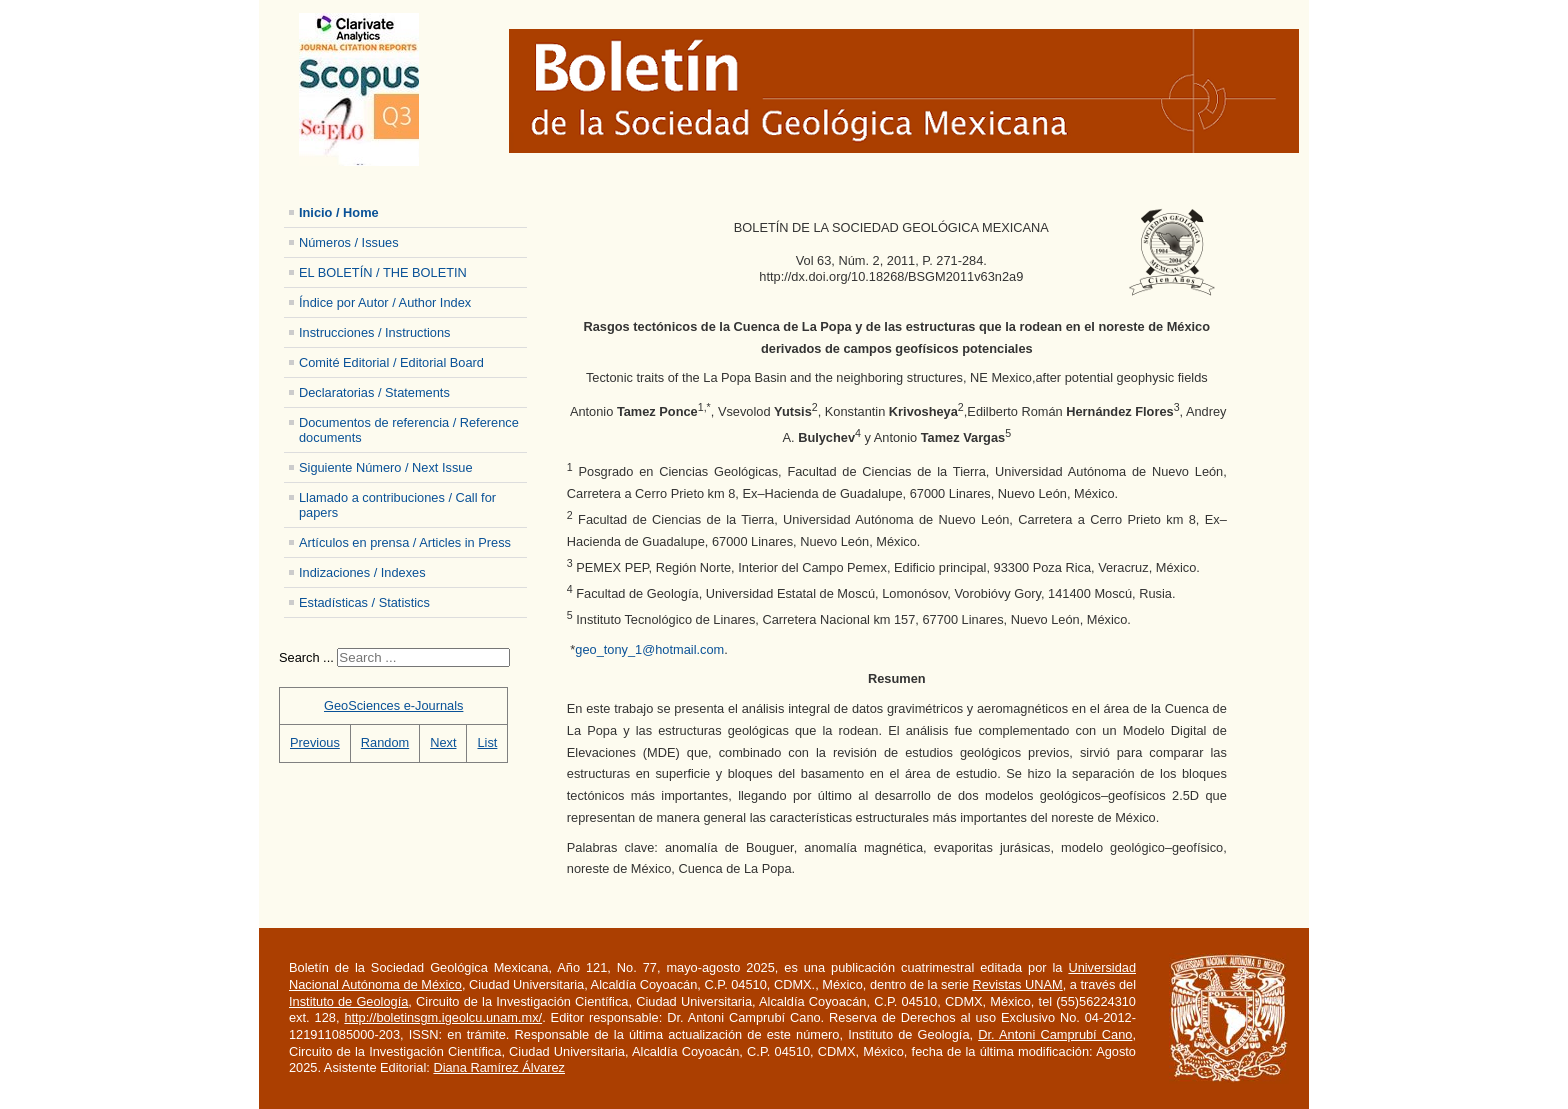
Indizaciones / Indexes (362, 572)
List (487, 742)
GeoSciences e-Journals (393, 705)
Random (385, 742)
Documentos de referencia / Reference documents (409, 430)
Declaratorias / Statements (374, 392)
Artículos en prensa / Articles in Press (405, 542)
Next (443, 742)
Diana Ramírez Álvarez (499, 1067)
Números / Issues (349, 242)
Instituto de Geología (348, 1001)
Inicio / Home (339, 212)
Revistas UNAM (1017, 984)
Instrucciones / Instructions (375, 332)
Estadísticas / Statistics (364, 602)
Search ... (306, 657)
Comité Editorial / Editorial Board (391, 362)
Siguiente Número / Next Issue (386, 467)
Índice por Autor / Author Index (385, 302)
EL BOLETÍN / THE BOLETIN (383, 272)
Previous (315, 742)
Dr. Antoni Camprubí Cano (1055, 1034)
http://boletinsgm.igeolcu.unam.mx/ (443, 1017)
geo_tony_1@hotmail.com (649, 649)
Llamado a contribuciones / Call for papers (397, 505)
